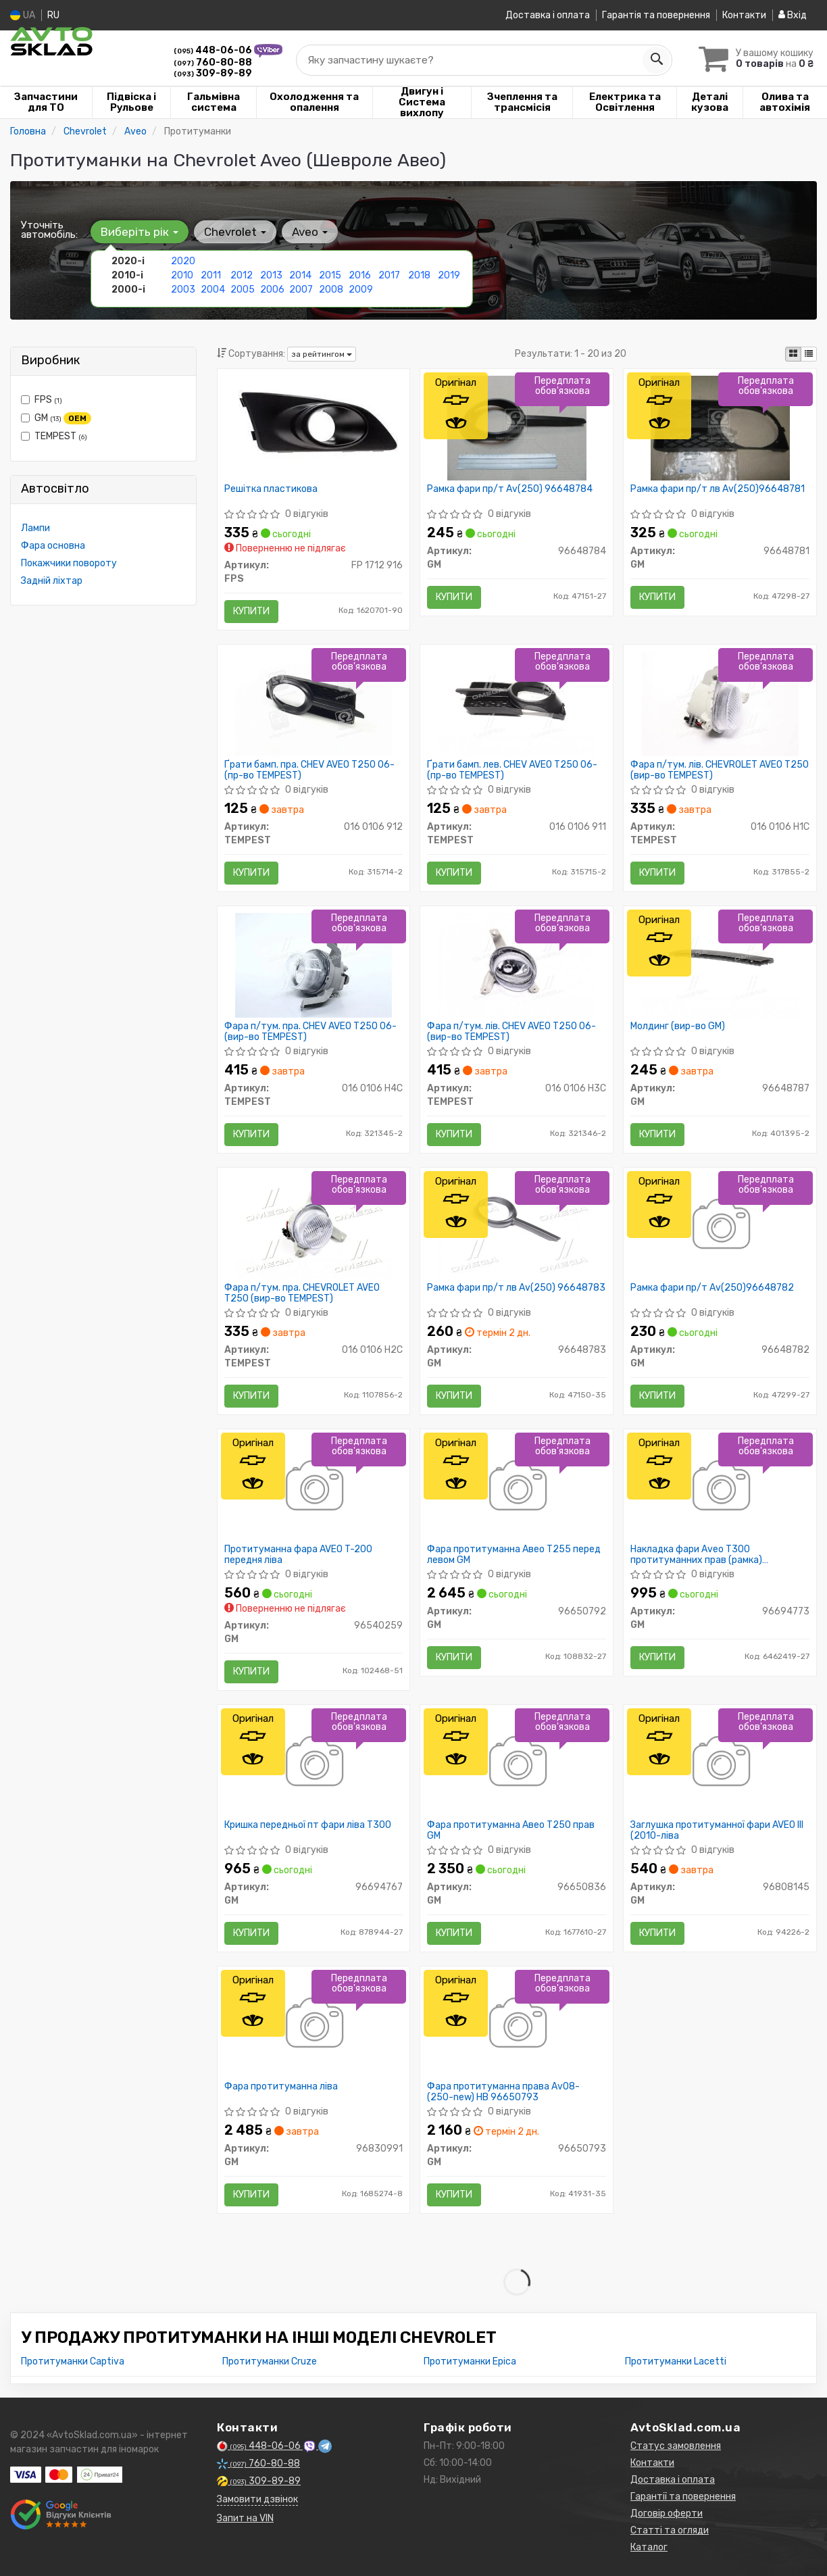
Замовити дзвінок (257, 2499)
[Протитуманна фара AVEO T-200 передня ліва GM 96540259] (313, 1487)
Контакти (744, 15)
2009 (361, 289)
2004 (213, 289)
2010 (182, 275)
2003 (183, 289)
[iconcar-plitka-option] (793, 354)
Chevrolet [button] (235, 232)
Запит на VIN (245, 2518)
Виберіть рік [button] (139, 232)
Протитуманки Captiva (72, 2361)
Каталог (649, 2547)
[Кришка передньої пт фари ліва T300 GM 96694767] (313, 1763)
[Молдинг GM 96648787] (720, 964)
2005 (242, 289)
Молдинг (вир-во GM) (677, 1026)
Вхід (792, 15)
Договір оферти (666, 2513)
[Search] (656, 60)
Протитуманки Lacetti (675, 2361)
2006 (272, 289)
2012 (241, 275)
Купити (251, 611)
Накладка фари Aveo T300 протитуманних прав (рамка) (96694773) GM (696, 1554)
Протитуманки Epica (470, 2361)
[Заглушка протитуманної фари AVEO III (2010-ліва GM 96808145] (720, 1763)
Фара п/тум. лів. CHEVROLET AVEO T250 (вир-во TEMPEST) (719, 770)
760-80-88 (213, 62)
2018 (419, 275)
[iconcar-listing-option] (809, 354)
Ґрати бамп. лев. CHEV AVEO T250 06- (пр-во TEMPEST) (512, 770)
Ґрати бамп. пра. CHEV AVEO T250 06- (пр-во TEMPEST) (309, 770)
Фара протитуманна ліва (281, 2086)
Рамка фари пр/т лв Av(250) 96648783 (516, 1288)
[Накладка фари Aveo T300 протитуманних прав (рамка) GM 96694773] (720, 1487)
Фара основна (53, 545)
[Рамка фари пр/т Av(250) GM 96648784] (517, 427)
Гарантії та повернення (683, 2496)
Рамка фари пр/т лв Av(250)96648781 (717, 489)
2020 (183, 261)
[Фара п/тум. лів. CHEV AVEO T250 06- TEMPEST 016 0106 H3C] (516, 964)
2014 (300, 275)
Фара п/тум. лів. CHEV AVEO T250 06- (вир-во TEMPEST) (511, 1031)
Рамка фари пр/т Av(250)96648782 (712, 1288)
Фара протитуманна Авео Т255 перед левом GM (514, 1554)
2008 (331, 289)
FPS (41, 399)
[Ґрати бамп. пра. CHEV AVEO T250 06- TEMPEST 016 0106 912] (313, 703)
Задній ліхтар (51, 581)
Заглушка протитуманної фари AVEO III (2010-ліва (716, 1830)
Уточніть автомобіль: (49, 230)
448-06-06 (214, 50)
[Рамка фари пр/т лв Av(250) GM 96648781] (721, 427)
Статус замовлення (675, 2446)
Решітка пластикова (271, 489)
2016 (360, 275)
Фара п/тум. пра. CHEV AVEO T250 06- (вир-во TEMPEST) (310, 1031)
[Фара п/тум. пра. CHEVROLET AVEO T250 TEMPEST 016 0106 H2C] (313, 1226)
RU (53, 15)
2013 (271, 275)
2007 (301, 289)
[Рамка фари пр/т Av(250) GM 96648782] (720, 1226)
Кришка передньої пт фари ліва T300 (307, 1825)
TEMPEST (54, 436)
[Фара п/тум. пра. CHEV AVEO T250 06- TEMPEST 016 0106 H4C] (313, 964)
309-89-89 (213, 73)
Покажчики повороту (69, 563)
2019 (449, 275)
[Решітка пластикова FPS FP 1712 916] (313, 424)
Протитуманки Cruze (269, 2361)
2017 (389, 275)
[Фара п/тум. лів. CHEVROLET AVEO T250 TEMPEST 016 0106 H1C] (720, 703)
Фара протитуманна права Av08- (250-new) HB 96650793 (503, 2091)
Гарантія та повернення (656, 15)
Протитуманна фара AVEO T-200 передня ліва (298, 1554)
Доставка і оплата (547, 15)
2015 (330, 275)
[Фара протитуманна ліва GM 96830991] (313, 2025)
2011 (211, 275)
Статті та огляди (669, 2530)
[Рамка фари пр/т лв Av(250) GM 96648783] (516, 1226)
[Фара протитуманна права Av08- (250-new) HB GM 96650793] (516, 2025)
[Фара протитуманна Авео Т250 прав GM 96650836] (516, 1763)
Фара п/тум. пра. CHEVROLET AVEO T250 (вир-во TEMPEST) (302, 1293)
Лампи (35, 528)
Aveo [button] (310, 232)
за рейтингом (321, 354)
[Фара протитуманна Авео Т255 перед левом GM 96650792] (516, 1487)
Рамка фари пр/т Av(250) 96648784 (510, 489)
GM (56, 418)
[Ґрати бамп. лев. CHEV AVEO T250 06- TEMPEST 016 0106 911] (516, 703)
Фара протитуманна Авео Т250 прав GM (511, 1830)
